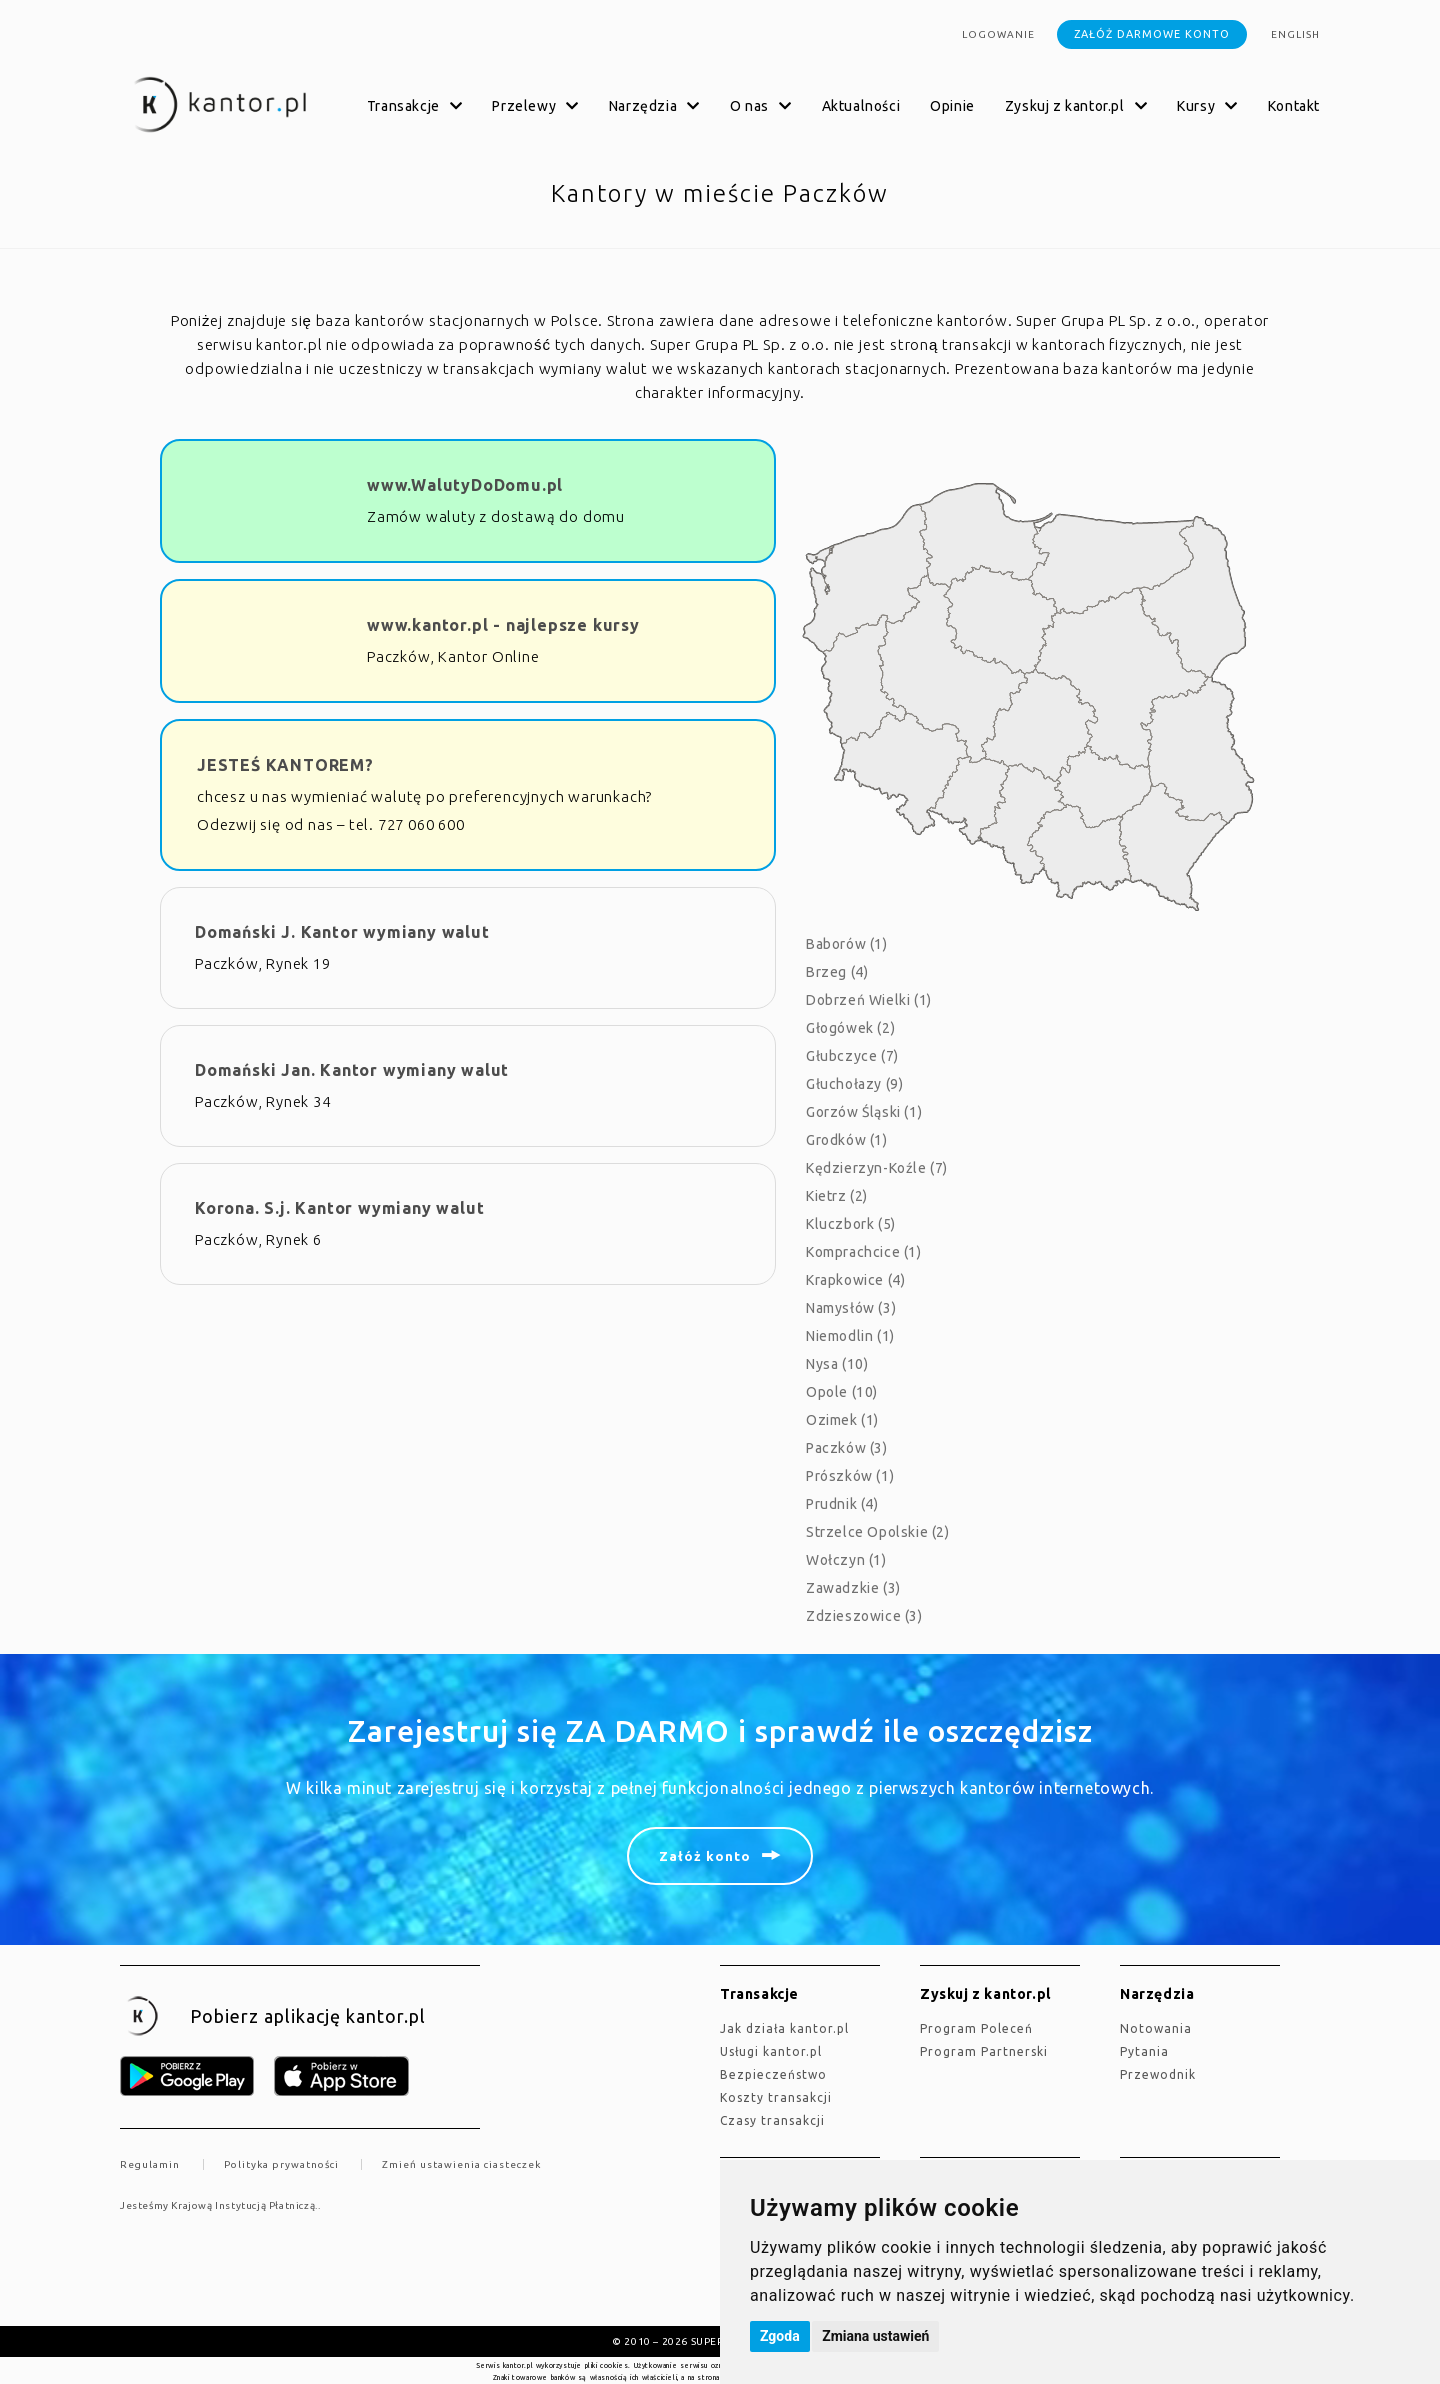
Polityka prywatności (281, 2164)
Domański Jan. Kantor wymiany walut (352, 1070)
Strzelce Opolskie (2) (878, 1532)
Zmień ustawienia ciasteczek (461, 2164)
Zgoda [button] (780, 2336)
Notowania (1156, 2028)
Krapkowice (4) (855, 1280)
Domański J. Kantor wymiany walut (342, 932)
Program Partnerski (984, 2051)
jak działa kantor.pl (784, 2028)
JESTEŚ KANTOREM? (285, 765)
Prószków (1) (850, 1476)
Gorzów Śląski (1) (864, 1112)
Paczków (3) (847, 1448)
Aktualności (861, 106)
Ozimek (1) (842, 1420)
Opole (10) (842, 1392)
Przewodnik (1158, 2074)
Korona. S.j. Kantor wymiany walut (339, 1208)
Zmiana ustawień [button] (875, 2336)
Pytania (1144, 2051)
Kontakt (1294, 106)
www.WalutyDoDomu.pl (465, 485)
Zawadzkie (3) (853, 1588)
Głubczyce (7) (852, 1056)
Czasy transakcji (772, 2120)
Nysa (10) (837, 1364)
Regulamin (150, 2164)
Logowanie (998, 34)
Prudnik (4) (842, 1504)
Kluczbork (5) (851, 1224)
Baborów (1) (847, 944)
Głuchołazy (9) (854, 1084)
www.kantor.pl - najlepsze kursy (503, 625)
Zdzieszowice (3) (864, 1616)
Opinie (952, 106)
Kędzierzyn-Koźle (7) (877, 1168)
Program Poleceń (976, 2028)
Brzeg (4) (837, 972)
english (1295, 34)
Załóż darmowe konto (1152, 34)
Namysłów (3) (851, 1308)
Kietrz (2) (837, 1196)
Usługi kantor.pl (771, 2051)
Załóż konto (705, 1856)
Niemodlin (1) (850, 1336)
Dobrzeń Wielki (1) (869, 1000)
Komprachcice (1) (864, 1252)
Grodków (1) (847, 1140)
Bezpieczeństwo (773, 2074)
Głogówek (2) (850, 1028)
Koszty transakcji (776, 2097)
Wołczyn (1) (846, 1560)
